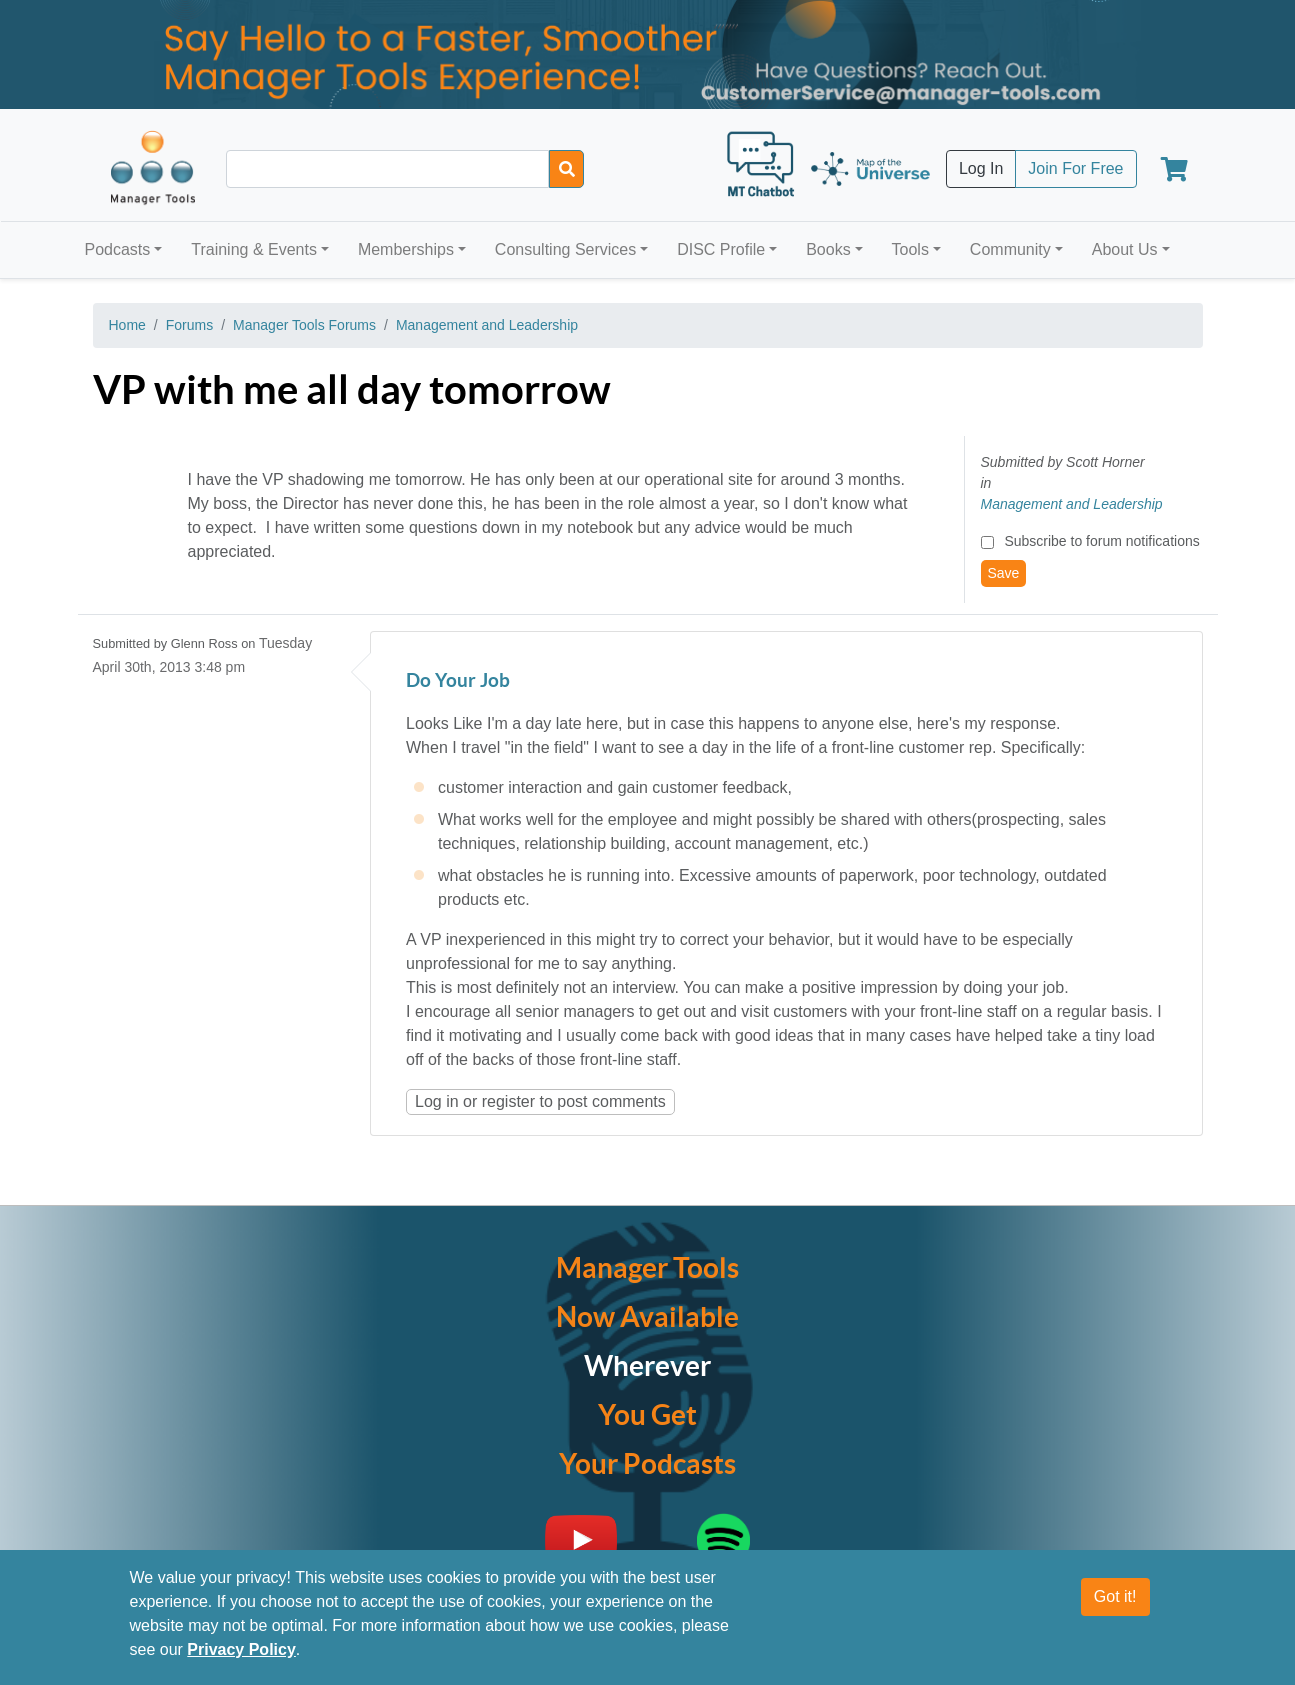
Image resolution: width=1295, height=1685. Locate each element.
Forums (189, 325)
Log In (981, 168)
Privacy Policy (241, 1649)
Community (1010, 249)
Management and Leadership (487, 325)
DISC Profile (721, 249)
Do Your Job (458, 681)
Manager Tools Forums (304, 325)
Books (828, 249)
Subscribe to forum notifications (1101, 541)
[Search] (566, 169)
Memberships (406, 249)
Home (127, 325)
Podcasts (118, 249)
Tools (910, 249)
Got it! (1115, 1596)
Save (1004, 573)
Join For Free (1075, 168)
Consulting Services (565, 249)
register (508, 1101)
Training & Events (254, 249)
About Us (1125, 249)
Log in (437, 1101)
